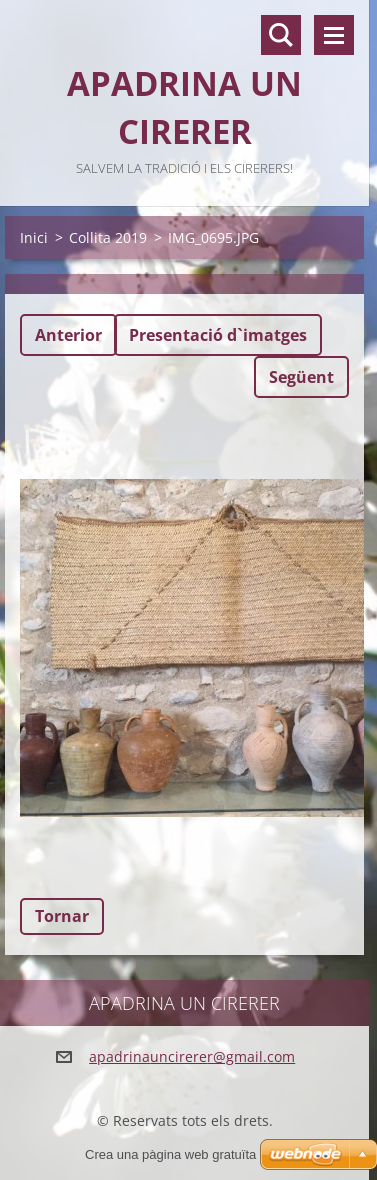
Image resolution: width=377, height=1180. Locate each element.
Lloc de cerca (281, 35)
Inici (34, 237)
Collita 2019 (108, 237)
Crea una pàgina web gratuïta (170, 1154)
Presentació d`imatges (218, 335)
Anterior (68, 335)
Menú (334, 35)
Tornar (62, 916)
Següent (301, 377)
